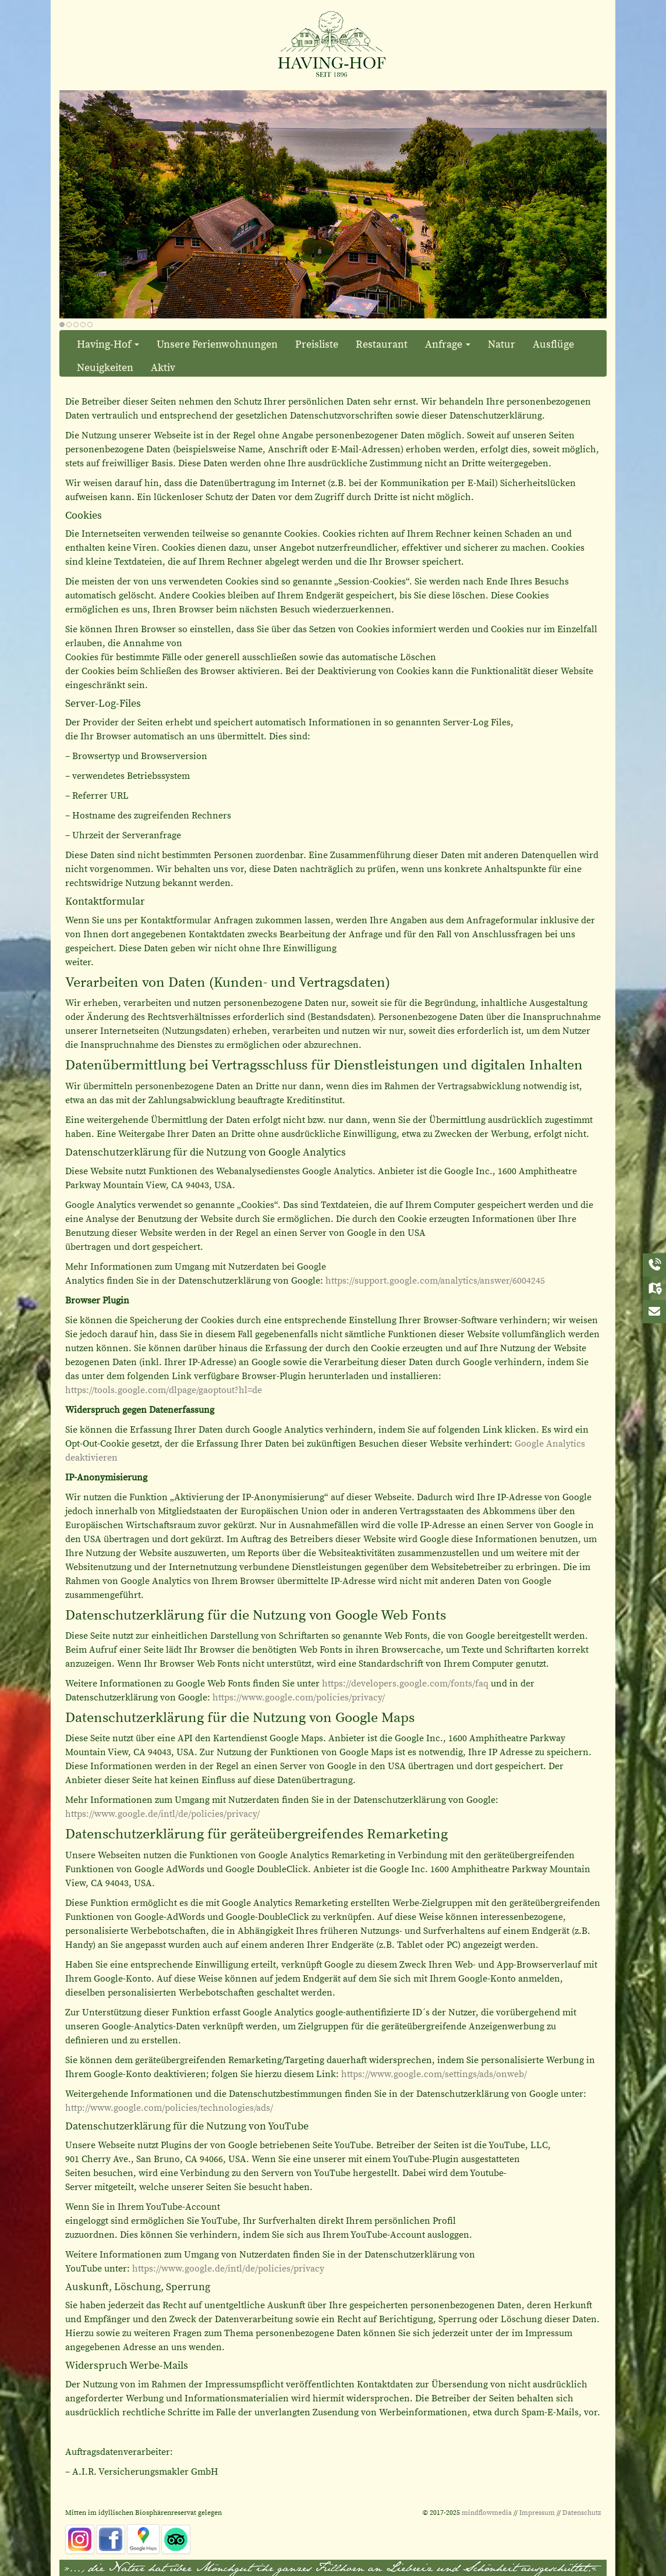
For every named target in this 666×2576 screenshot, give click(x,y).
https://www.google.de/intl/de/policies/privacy (228, 2268)
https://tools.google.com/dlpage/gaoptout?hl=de (163, 1390)
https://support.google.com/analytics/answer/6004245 (435, 1281)
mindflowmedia (487, 2512)
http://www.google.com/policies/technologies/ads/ (169, 2108)
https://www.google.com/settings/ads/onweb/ (434, 2074)
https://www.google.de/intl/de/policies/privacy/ (162, 1814)
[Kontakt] (654, 1311)
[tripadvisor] (175, 2539)
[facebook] (110, 2539)
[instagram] (79, 2539)
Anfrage (447, 344)
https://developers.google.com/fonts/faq (405, 1683)
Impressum (537, 2512)
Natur (501, 344)
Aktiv (163, 367)
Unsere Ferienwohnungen (217, 344)
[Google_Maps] (143, 2539)
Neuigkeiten (105, 367)
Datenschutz (581, 2512)
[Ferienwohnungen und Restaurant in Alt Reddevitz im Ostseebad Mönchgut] (333, 43)
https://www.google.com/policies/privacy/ (298, 1697)
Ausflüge (553, 344)
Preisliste (316, 344)
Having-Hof (108, 344)
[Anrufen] (654, 1265)
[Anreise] (654, 1288)
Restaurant (382, 344)
